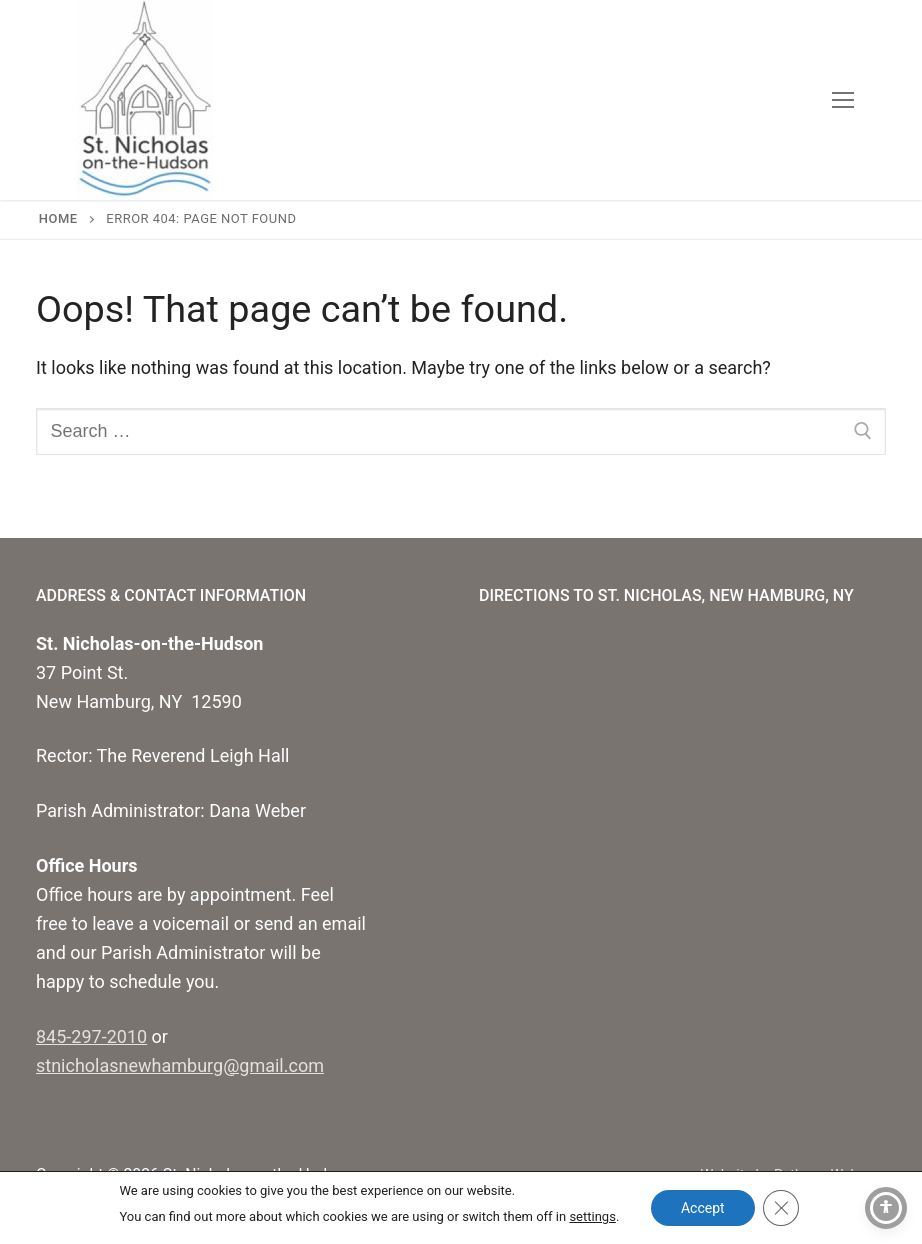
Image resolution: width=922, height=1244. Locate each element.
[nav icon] (842, 100)
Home (58, 218)
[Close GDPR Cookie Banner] (781, 1208)
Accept (703, 1208)
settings (592, 1216)
